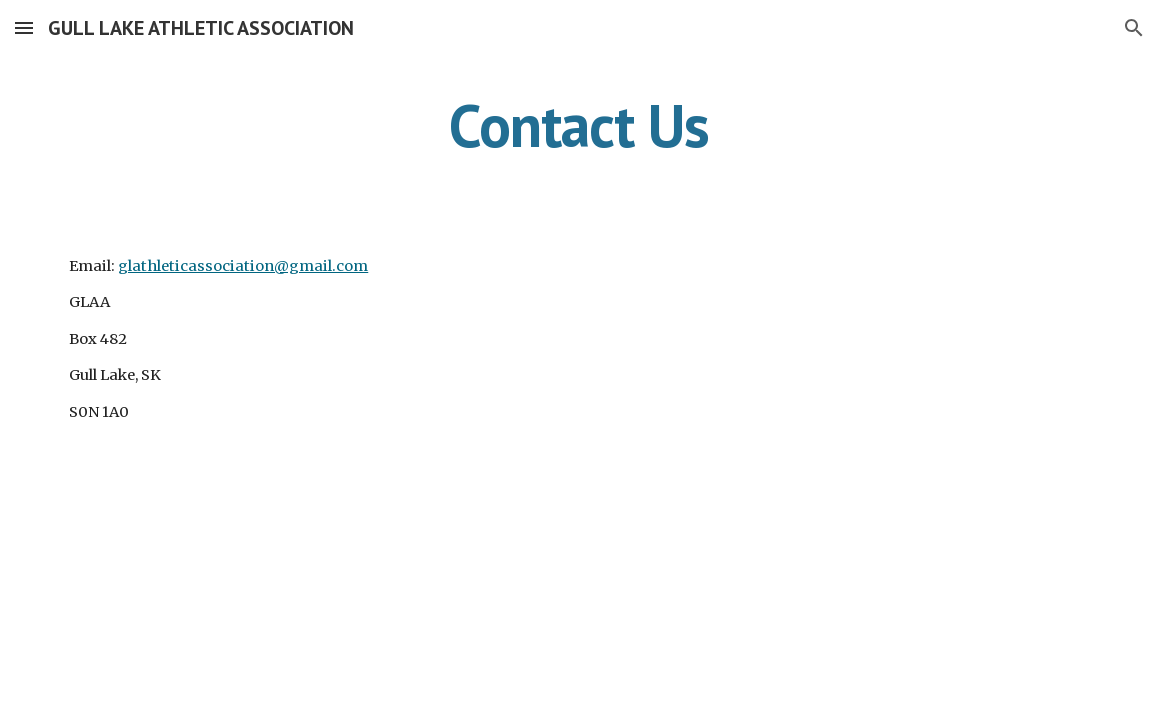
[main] (578, 125)
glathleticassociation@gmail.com (243, 266)
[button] (24, 27)
